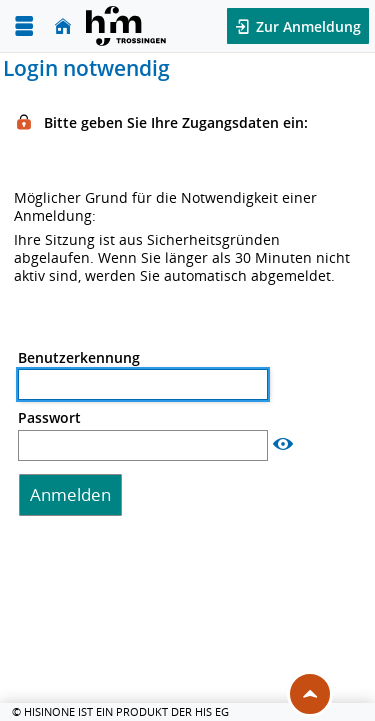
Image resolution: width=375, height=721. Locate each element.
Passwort (49, 418)
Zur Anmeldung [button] (306, 26)
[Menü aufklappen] (24, 26)
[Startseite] (63, 26)
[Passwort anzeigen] (283, 444)
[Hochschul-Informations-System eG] (126, 26)
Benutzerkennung (79, 358)
